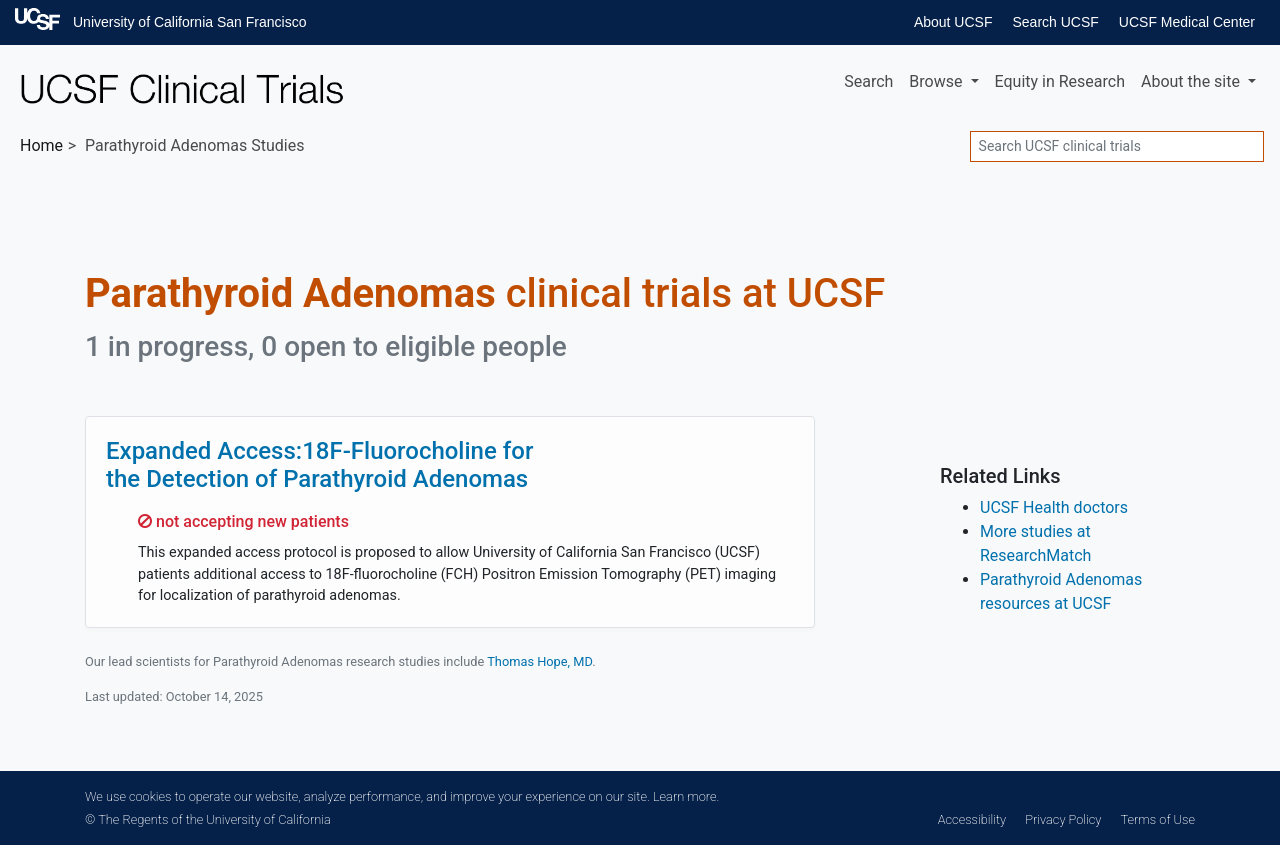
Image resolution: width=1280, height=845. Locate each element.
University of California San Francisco (189, 22)
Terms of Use (1158, 819)
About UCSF (953, 22)
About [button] (1192, 81)
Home (41, 145)
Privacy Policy (1063, 819)
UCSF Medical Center (1187, 22)
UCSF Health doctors (1054, 507)
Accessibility (972, 819)
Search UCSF (1055, 22)
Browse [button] (937, 81)
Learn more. (686, 796)
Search (868, 81)
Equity (1060, 81)
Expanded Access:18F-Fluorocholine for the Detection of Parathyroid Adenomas (319, 465)
